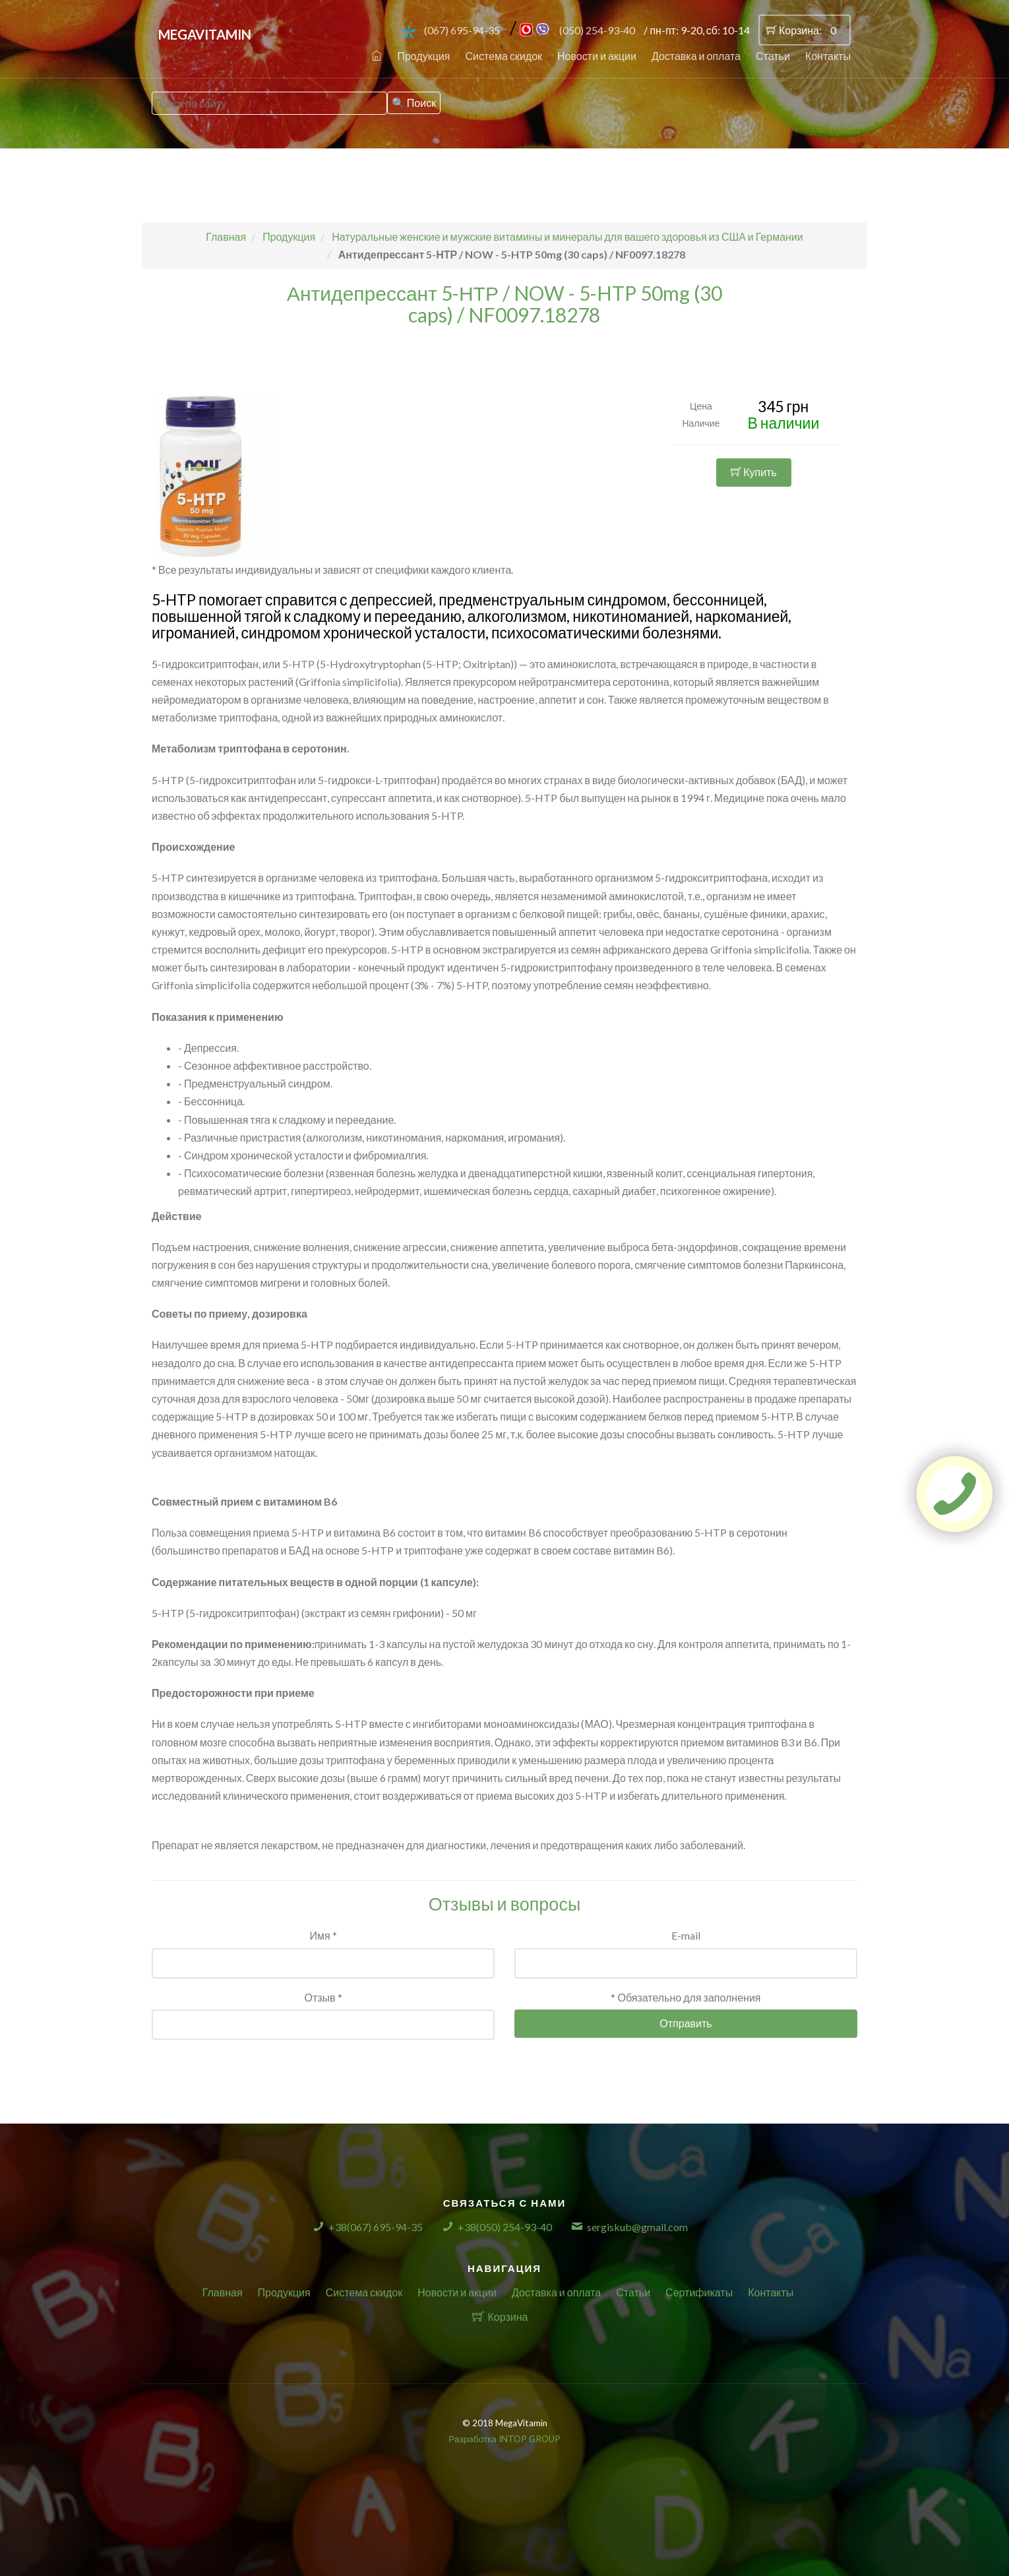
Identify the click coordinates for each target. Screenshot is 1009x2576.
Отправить (685, 2023)
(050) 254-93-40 (597, 30)
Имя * (322, 1935)
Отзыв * (323, 1997)
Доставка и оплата (696, 55)
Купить (754, 472)
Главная (222, 2292)
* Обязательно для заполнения (685, 1997)
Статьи (773, 55)
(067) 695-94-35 (462, 30)
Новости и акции (596, 55)
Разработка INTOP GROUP (504, 2439)
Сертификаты (699, 2292)
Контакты (828, 55)
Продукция (423, 55)
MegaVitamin (204, 34)
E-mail (685, 1935)
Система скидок (503, 55)
